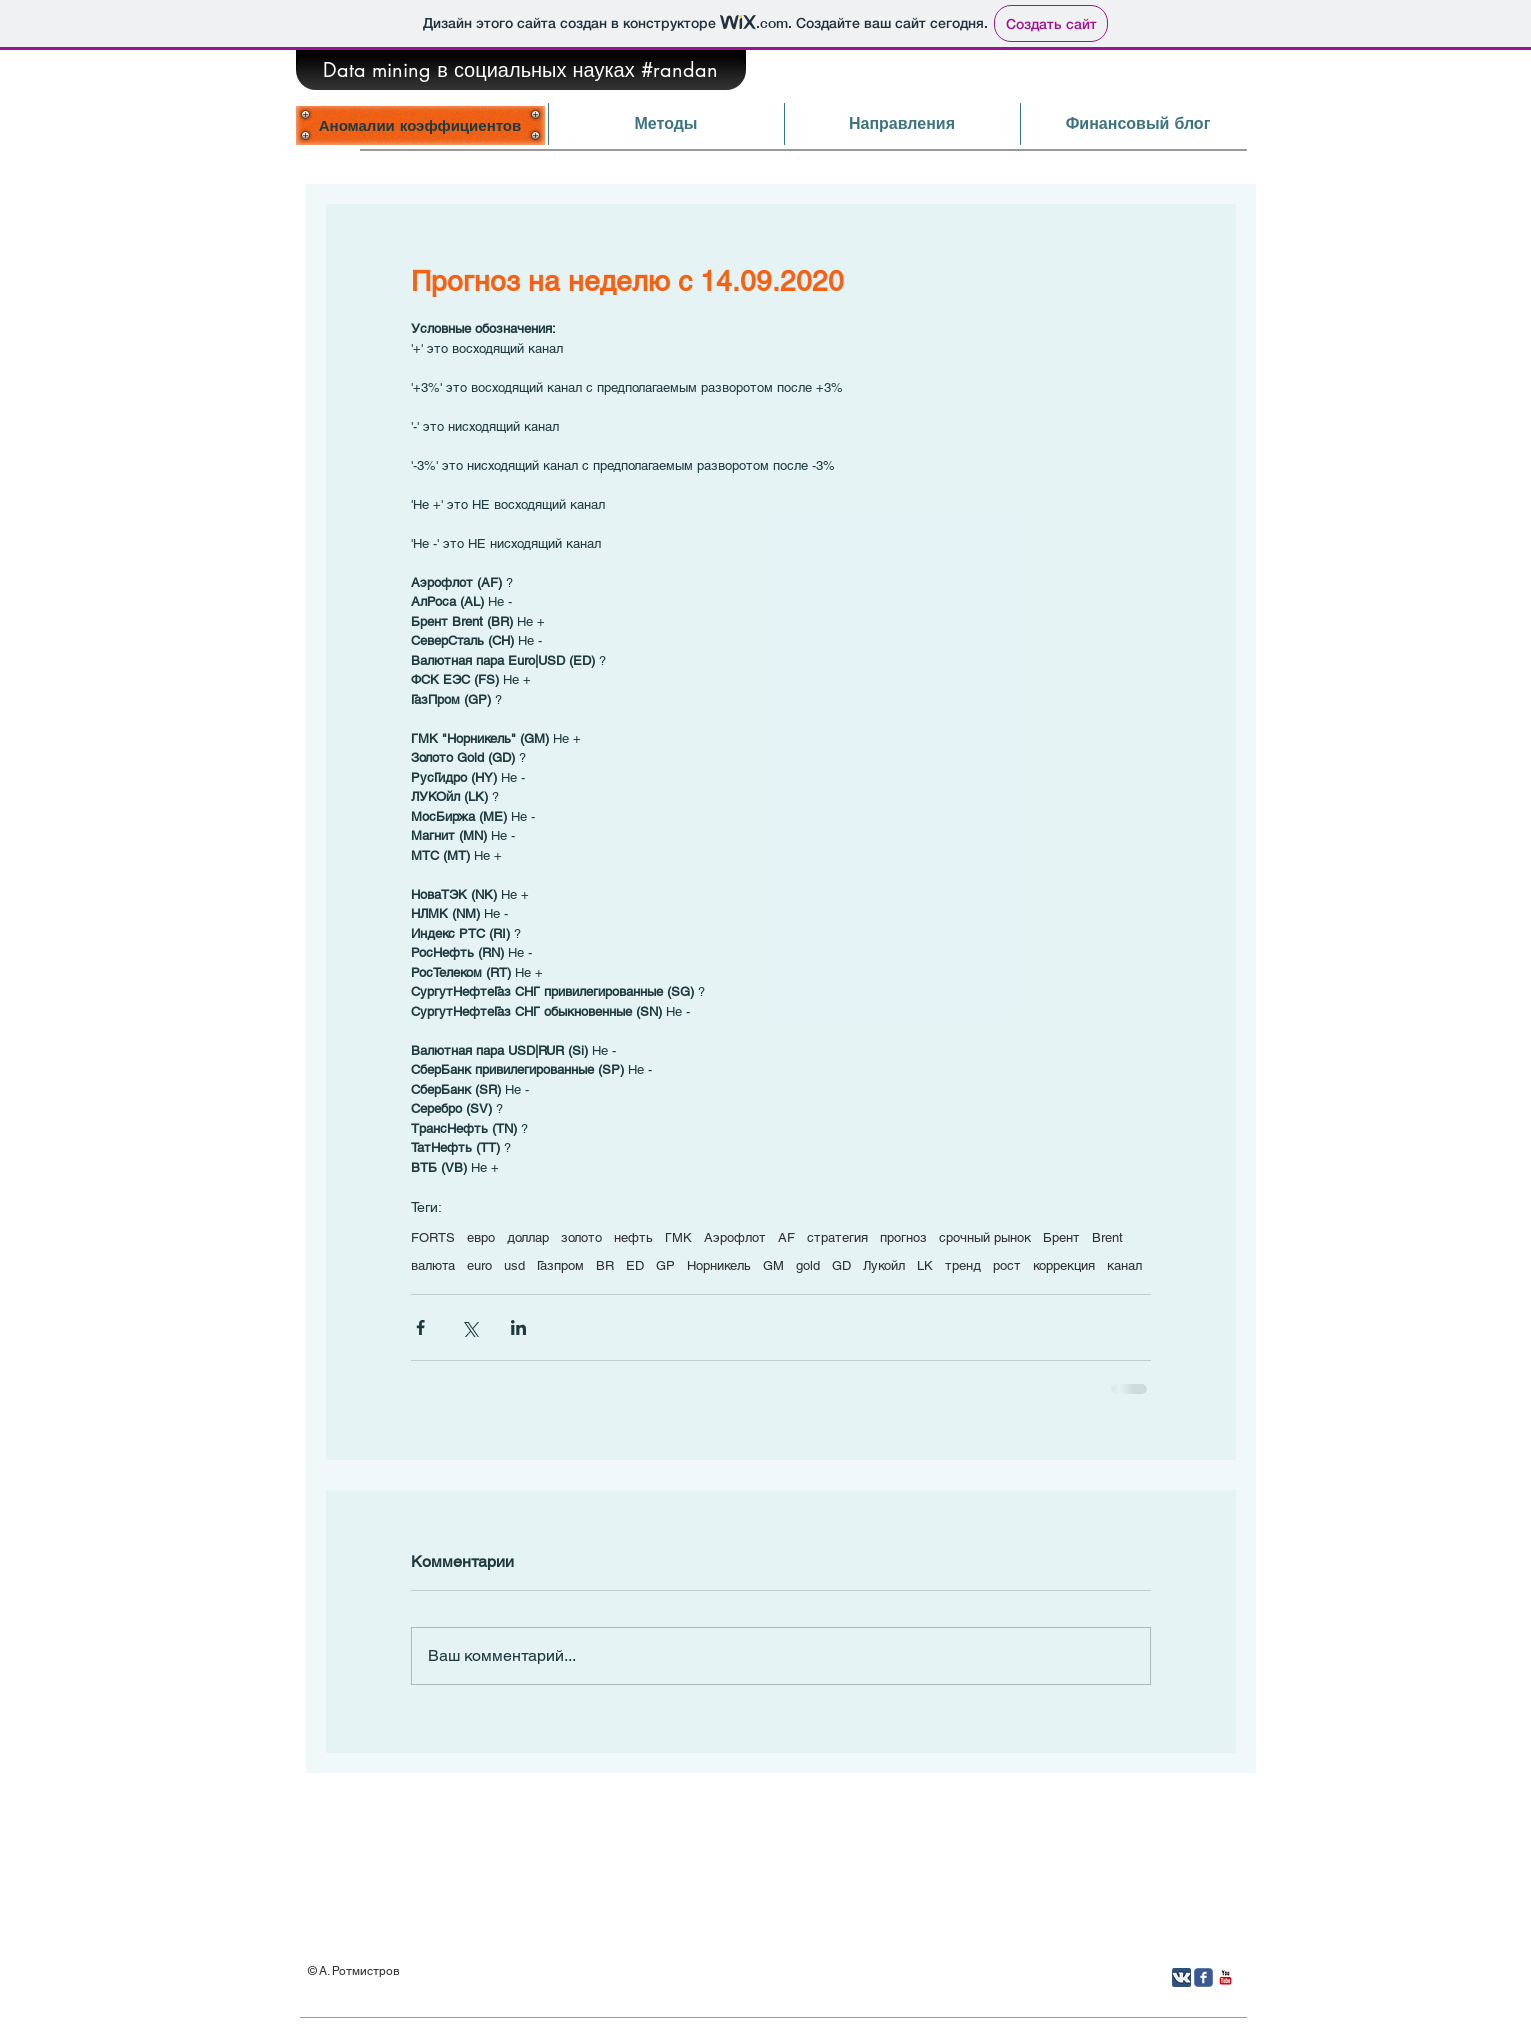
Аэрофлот (735, 1237)
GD (841, 1265)
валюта (433, 1265)
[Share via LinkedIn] (518, 1327)
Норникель (719, 1265)
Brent (1107, 1237)
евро (481, 1237)
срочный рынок (985, 1237)
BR (605, 1265)
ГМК (678, 1237)
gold (808, 1265)
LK (925, 1265)
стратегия (837, 1237)
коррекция (1064, 1265)
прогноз (903, 1237)
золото (581, 1237)
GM (773, 1265)
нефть (633, 1237)
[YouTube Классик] (1225, 1977)
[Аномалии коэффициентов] (420, 125)
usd (514, 1265)
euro (479, 1265)
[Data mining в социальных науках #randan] (521, 70)
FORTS (433, 1237)
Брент (1061, 1237)
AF (786, 1237)
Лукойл (884, 1265)
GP (665, 1265)
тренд (963, 1265)
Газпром (560, 1265)
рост (1007, 1265)
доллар (528, 1237)
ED (635, 1265)
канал (1124, 1265)
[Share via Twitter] (469, 1327)
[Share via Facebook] (420, 1327)
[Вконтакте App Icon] (1181, 1977)
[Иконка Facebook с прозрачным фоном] (1203, 1977)
